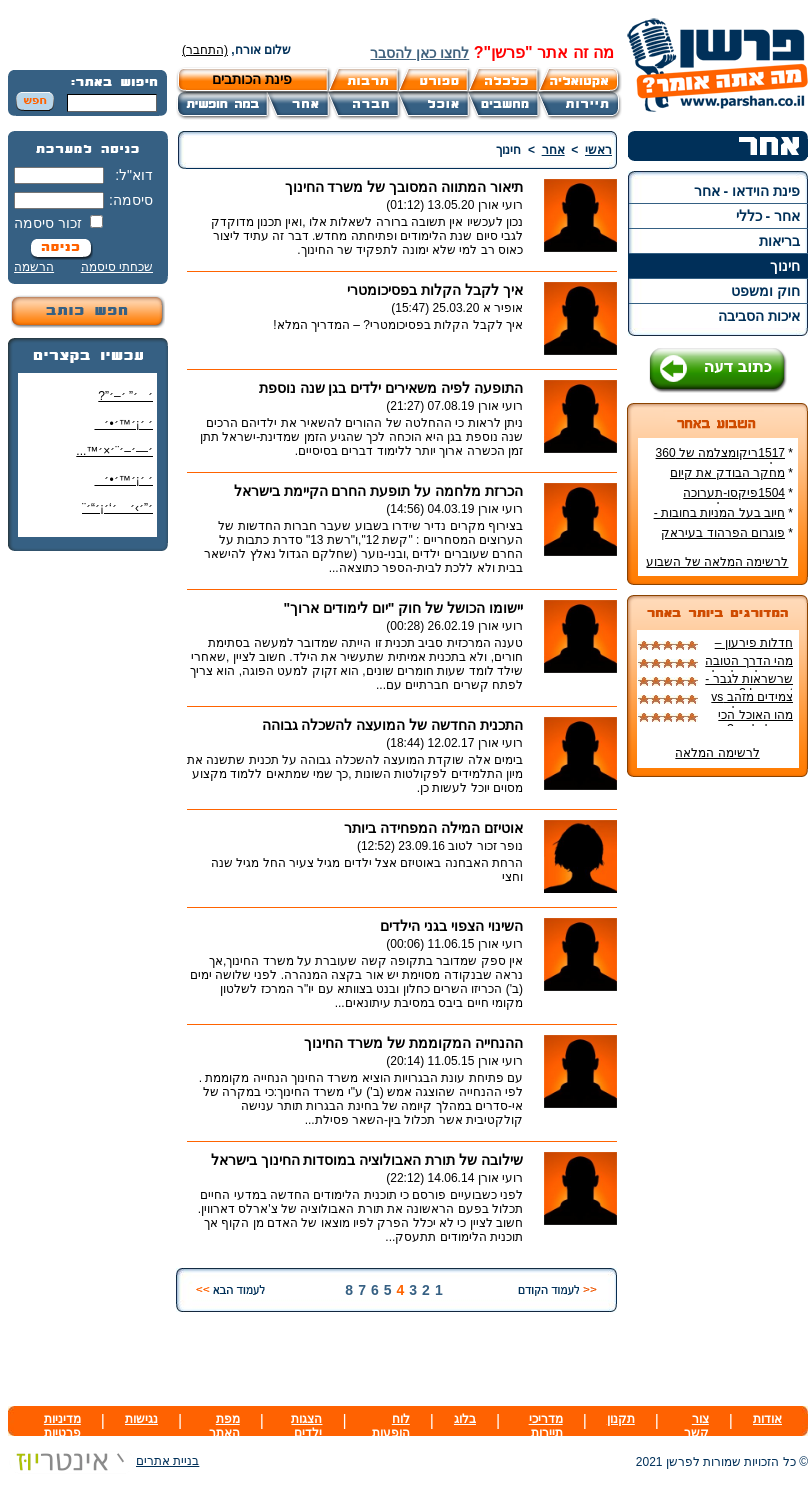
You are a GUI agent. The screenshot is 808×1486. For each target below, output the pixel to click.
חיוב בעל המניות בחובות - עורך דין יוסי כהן (723, 520)
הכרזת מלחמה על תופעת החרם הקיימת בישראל (378, 491)
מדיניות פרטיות (62, 1426)
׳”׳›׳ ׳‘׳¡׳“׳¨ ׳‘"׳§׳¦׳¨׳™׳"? (112, 515)
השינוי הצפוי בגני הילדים (451, 926)
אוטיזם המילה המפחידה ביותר (433, 828)
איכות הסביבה (759, 316)
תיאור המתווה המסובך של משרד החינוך (404, 187)
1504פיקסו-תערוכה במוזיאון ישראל (738, 500)
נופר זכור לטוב (485, 846)
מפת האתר (224, 1426)
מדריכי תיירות (546, 1426)
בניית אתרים (103, 1461)
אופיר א (503, 308)
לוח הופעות (391, 1426)
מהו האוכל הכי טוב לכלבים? (755, 722)
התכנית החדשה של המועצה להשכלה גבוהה (392, 725)
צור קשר (696, 1426)
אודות (767, 1419)
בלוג (465, 1419)
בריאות (779, 241)
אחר (553, 150)
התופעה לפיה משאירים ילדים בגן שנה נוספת (391, 388)
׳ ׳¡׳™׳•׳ (123, 424)
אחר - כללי (768, 216)
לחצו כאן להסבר (419, 53)
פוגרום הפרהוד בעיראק (723, 533)
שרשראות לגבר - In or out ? (749, 686)
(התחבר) (205, 50)
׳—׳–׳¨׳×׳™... (114, 451)
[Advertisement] (88, 865)
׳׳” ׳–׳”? (125, 396)
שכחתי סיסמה (117, 267)
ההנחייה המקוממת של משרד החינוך (413, 1043)
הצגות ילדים (306, 1426)
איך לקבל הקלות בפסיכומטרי (435, 290)
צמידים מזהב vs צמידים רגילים (752, 704)
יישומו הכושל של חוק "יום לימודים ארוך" (403, 608)
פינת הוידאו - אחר (747, 191)
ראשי (598, 150)
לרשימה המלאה (717, 753)
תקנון (621, 1419)
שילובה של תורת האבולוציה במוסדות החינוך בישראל (367, 1160)
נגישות (141, 1419)
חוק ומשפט (765, 291)
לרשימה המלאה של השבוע (717, 562)
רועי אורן (500, 205)
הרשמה (34, 267)
